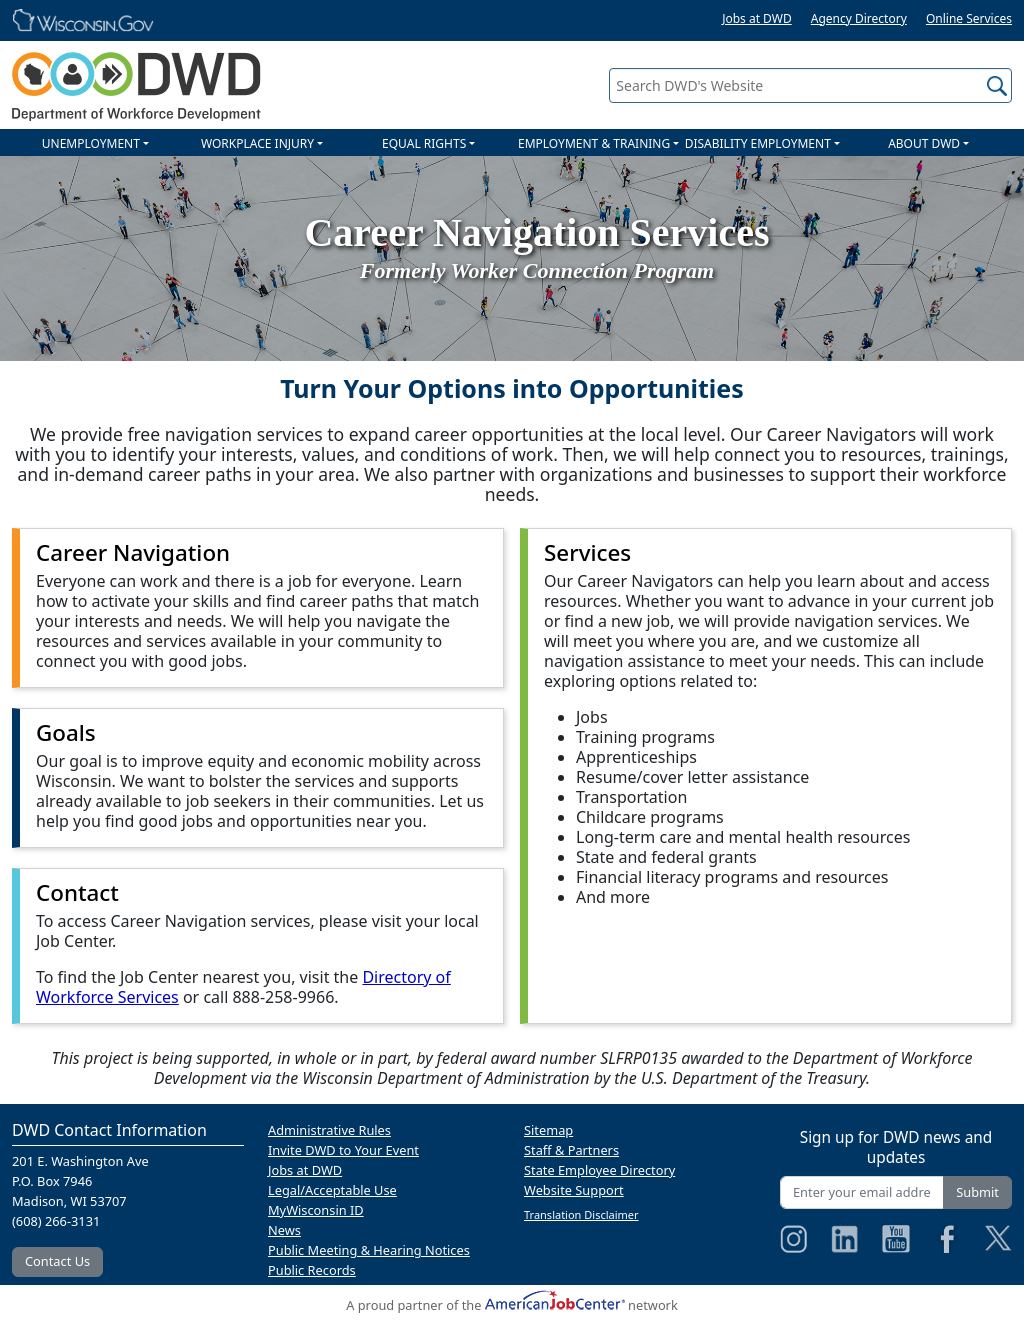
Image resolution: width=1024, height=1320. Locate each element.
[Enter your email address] (862, 1192)
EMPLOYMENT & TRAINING (594, 143)
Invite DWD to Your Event (343, 1150)
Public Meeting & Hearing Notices (369, 1250)
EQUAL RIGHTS (424, 143)
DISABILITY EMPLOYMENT (758, 143)
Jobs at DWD (757, 18)
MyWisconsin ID (316, 1210)
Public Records (312, 1270)
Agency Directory (859, 18)
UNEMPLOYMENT (91, 143)
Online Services (969, 18)
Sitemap (548, 1130)
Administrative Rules (329, 1130)
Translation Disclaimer (581, 1214)
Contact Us (57, 1261)
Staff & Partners (571, 1150)
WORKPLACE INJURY (257, 143)
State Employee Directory (599, 1170)
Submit (977, 1192)
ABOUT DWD (924, 143)
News (284, 1230)
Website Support (574, 1190)
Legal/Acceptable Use (332, 1190)
